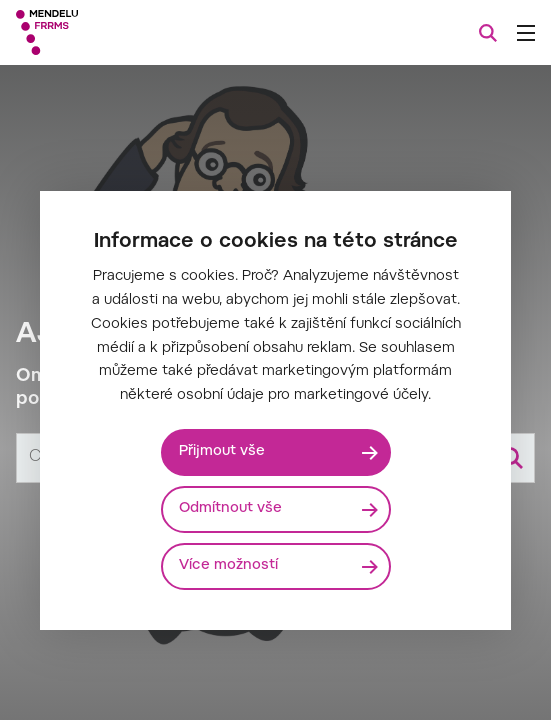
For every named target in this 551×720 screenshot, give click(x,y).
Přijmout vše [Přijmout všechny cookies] (222, 452)
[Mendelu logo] (116, 32)
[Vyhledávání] (488, 33)
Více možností (228, 566)
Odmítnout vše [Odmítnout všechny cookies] (230, 509)
